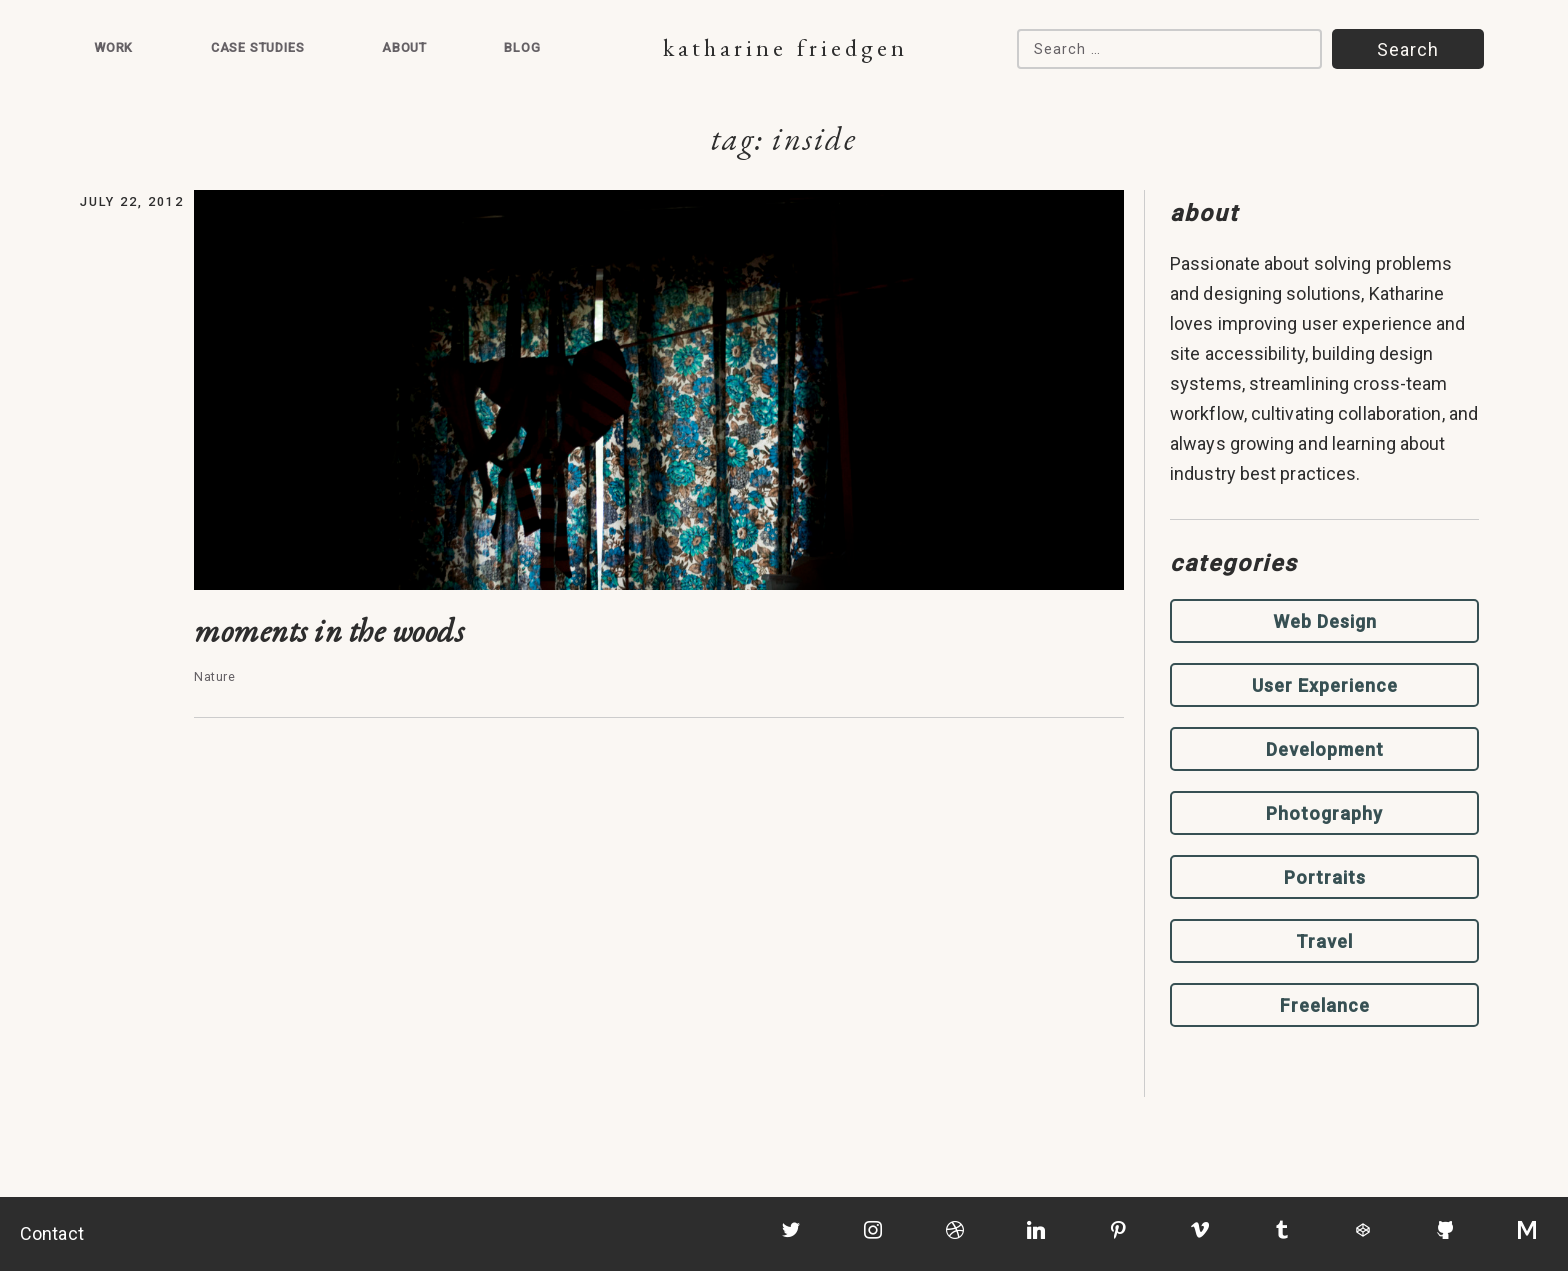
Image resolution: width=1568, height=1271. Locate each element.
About (404, 47)
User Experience (1325, 685)
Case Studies (258, 47)
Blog (522, 47)
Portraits (1325, 877)
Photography (1324, 813)
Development (1325, 749)
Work (113, 47)
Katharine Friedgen (785, 47)
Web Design (1325, 621)
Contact (52, 1233)
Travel (1324, 941)
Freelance (1325, 1005)
